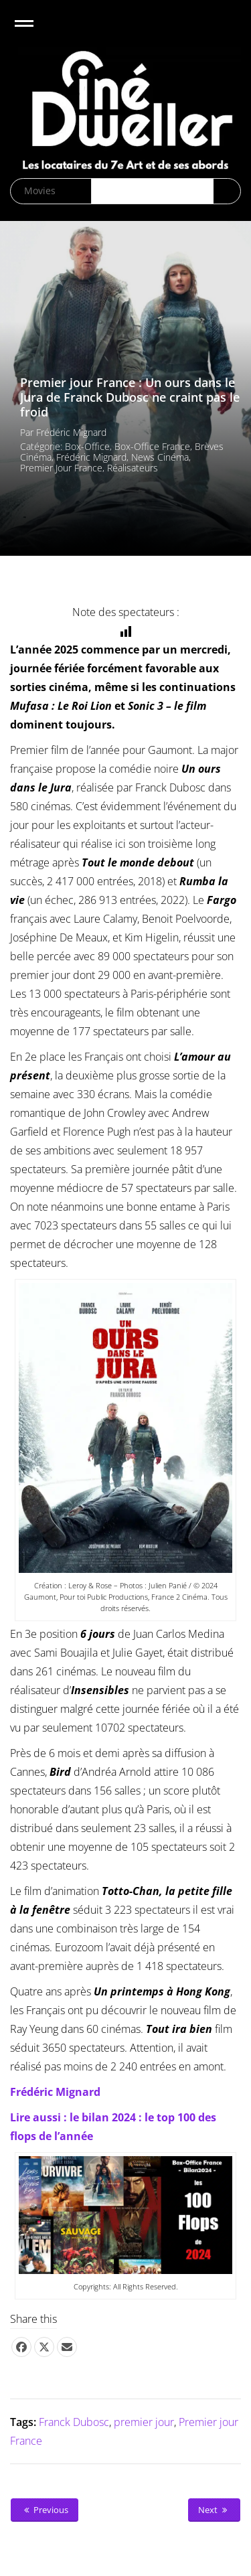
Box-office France (152, 446)
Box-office (87, 446)
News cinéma (160, 457)
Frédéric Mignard (71, 432)
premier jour (144, 2422)
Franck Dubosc (74, 2422)
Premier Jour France (61, 467)
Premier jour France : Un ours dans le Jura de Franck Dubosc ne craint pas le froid (130, 397)
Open (35, 31)
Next (214, 2510)
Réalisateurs (132, 467)
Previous (44, 2510)
